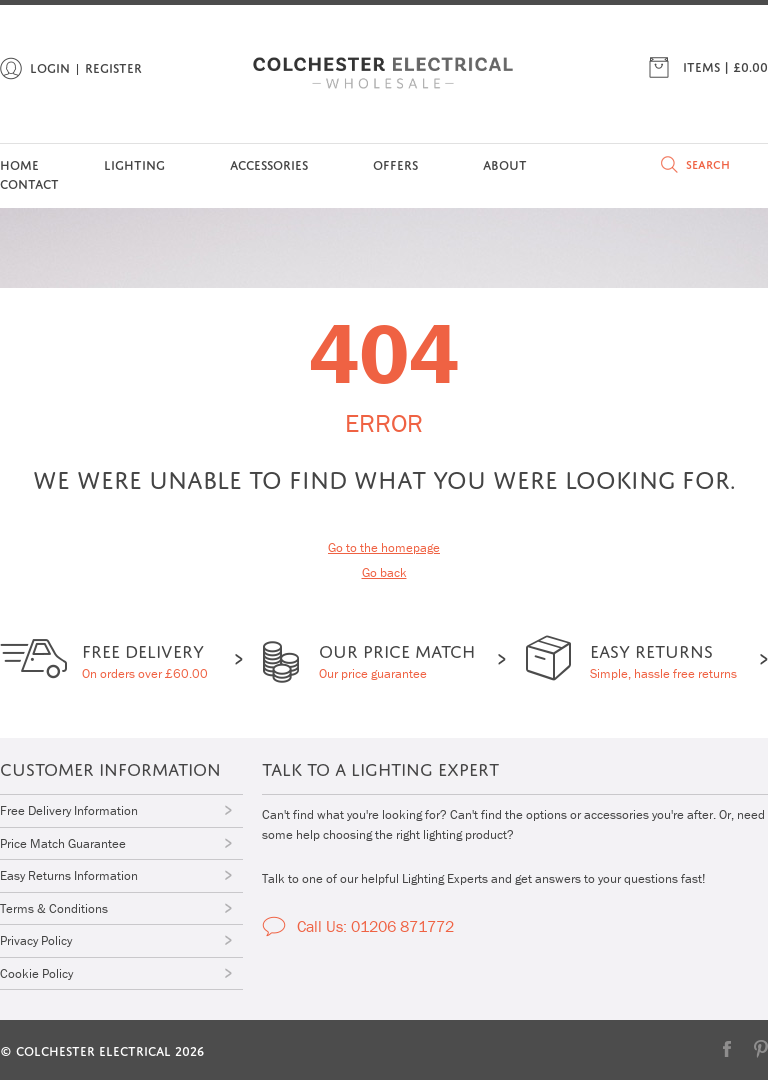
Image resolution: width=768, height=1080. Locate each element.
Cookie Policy (36, 973)
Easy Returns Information (69, 875)
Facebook (727, 1049)
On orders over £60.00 (145, 658)
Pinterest (761, 1049)
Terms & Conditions (54, 908)
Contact (29, 182)
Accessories (269, 163)
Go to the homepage (384, 547)
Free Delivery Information (69, 810)
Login (50, 66)
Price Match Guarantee (63, 843)
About (505, 163)
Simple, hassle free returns (663, 658)
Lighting (134, 163)
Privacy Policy (36, 940)
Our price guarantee (397, 658)
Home (19, 163)
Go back (384, 572)
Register (113, 66)
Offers (395, 163)
